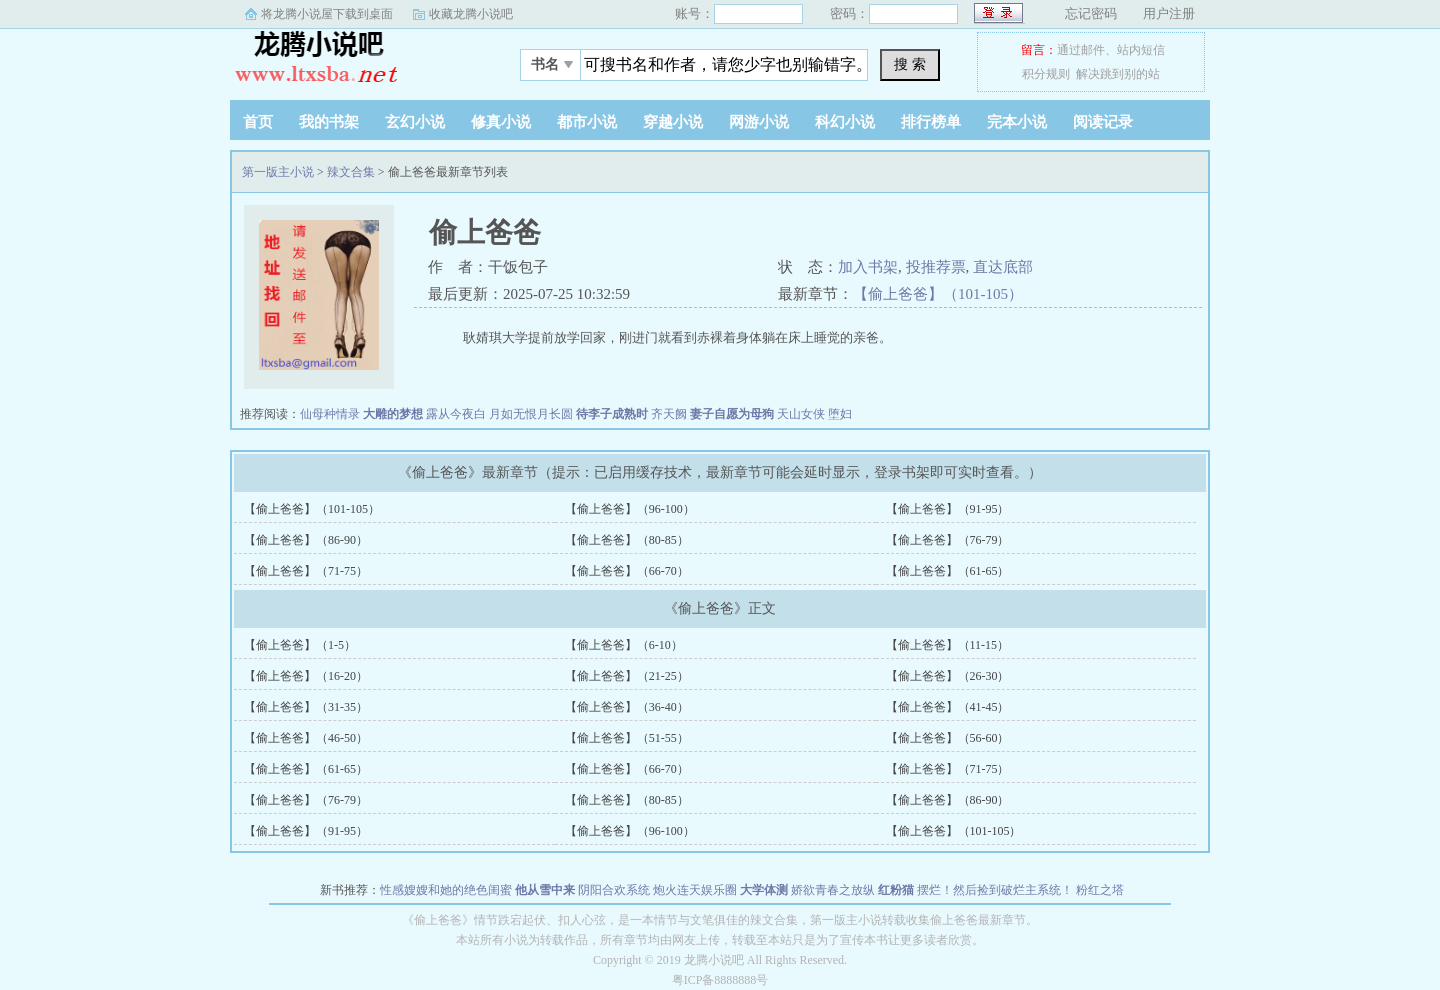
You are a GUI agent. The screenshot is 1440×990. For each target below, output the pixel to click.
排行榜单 (931, 122)
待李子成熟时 (612, 414)
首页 (258, 122)
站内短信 (1141, 50)
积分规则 (1046, 74)
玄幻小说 (415, 122)
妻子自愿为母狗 (732, 414)
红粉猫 (896, 890)
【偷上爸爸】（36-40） (627, 707)
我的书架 (329, 122)
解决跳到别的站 (1118, 74)
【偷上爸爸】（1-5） (300, 645)
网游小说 (759, 122)
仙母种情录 (330, 414)
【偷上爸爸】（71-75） (306, 571)
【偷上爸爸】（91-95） (948, 509)
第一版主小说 (355, 59)
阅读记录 (1103, 122)
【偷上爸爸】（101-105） (938, 294)
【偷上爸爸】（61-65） (948, 571)
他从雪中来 (545, 890)
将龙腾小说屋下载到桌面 (327, 14)
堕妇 (840, 414)
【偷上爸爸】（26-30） (948, 676)
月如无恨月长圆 (531, 414)
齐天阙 (669, 414)
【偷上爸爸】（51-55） (627, 738)
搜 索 (910, 64)
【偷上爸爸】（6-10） (624, 645)
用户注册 (1169, 13)
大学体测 (764, 890)
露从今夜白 (456, 414)
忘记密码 (1091, 13)
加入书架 (868, 267)
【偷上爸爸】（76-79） (948, 540)
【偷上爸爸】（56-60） (948, 738)
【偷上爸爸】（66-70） (627, 571)
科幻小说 (845, 122)
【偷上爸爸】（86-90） (306, 540)
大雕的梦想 (393, 414)
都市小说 (587, 122)
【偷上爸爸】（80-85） (627, 540)
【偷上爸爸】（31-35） (306, 707)
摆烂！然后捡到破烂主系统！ (995, 890)
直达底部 (1003, 267)
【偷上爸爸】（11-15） (948, 645)
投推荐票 (936, 267)
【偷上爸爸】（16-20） (306, 676)
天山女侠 (801, 414)
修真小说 (501, 122)
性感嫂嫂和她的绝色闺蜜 (446, 890)
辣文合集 (351, 172)
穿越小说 (673, 122)
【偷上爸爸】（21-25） (627, 676)
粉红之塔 (1100, 890)
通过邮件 (1081, 50)
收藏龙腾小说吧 (471, 14)
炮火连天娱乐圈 (695, 890)
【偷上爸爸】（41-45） (948, 707)
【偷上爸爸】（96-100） (630, 509)
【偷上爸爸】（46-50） (306, 738)
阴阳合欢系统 (614, 890)
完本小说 (1017, 122)
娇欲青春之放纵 (833, 890)
